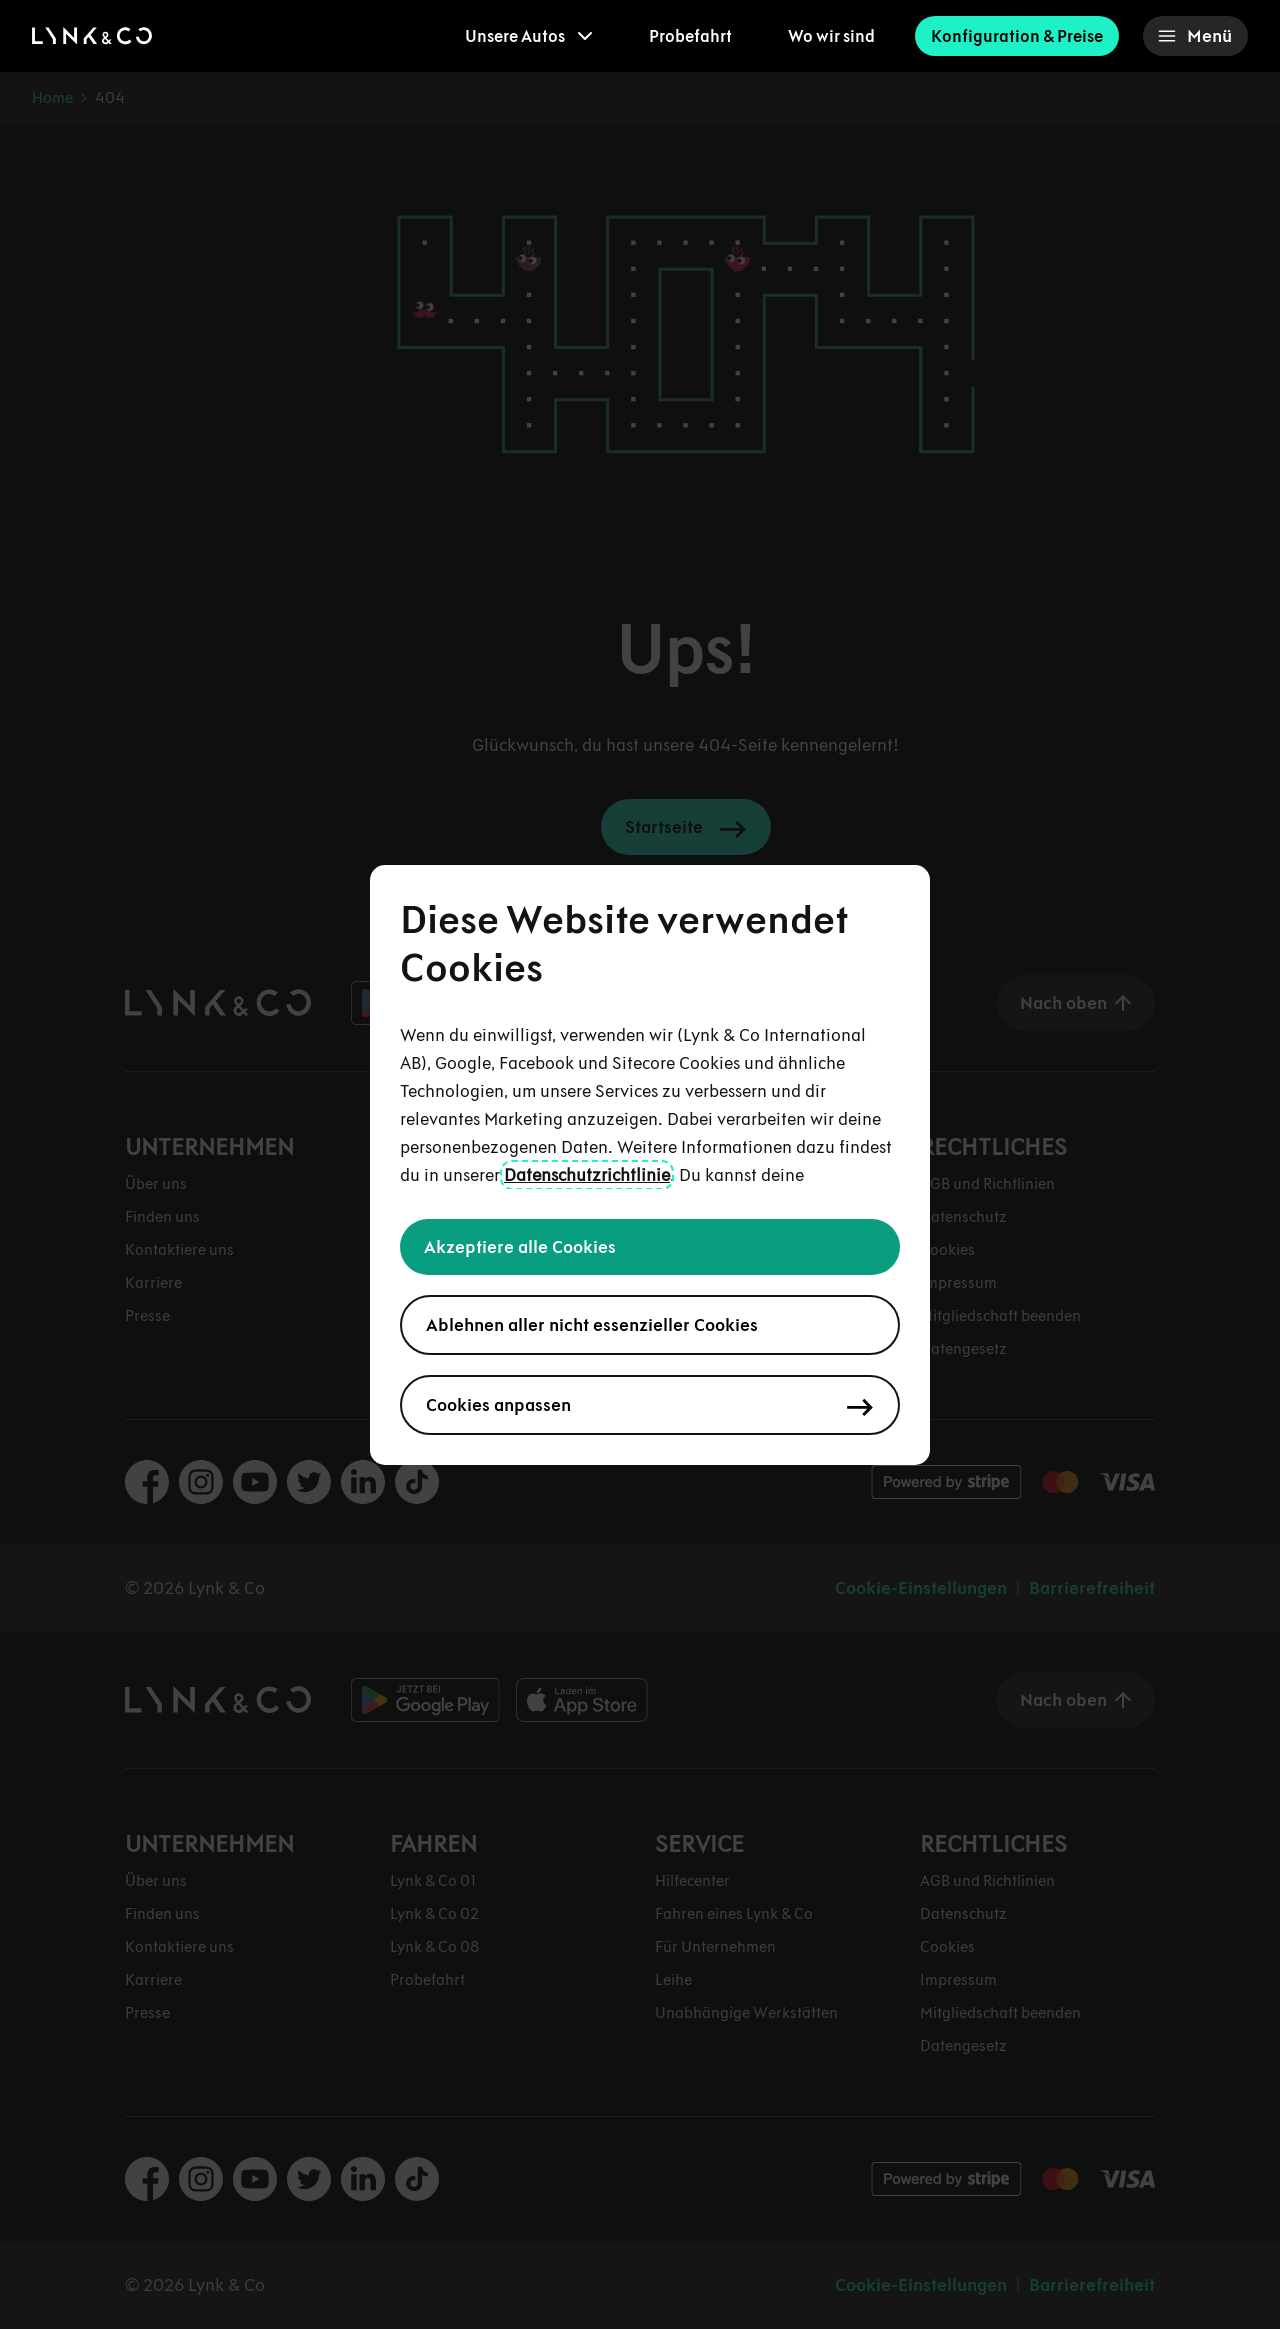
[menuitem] (529, 36)
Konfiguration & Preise (1017, 36)
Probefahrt (690, 36)
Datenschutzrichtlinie (587, 1175)
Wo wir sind (831, 36)
